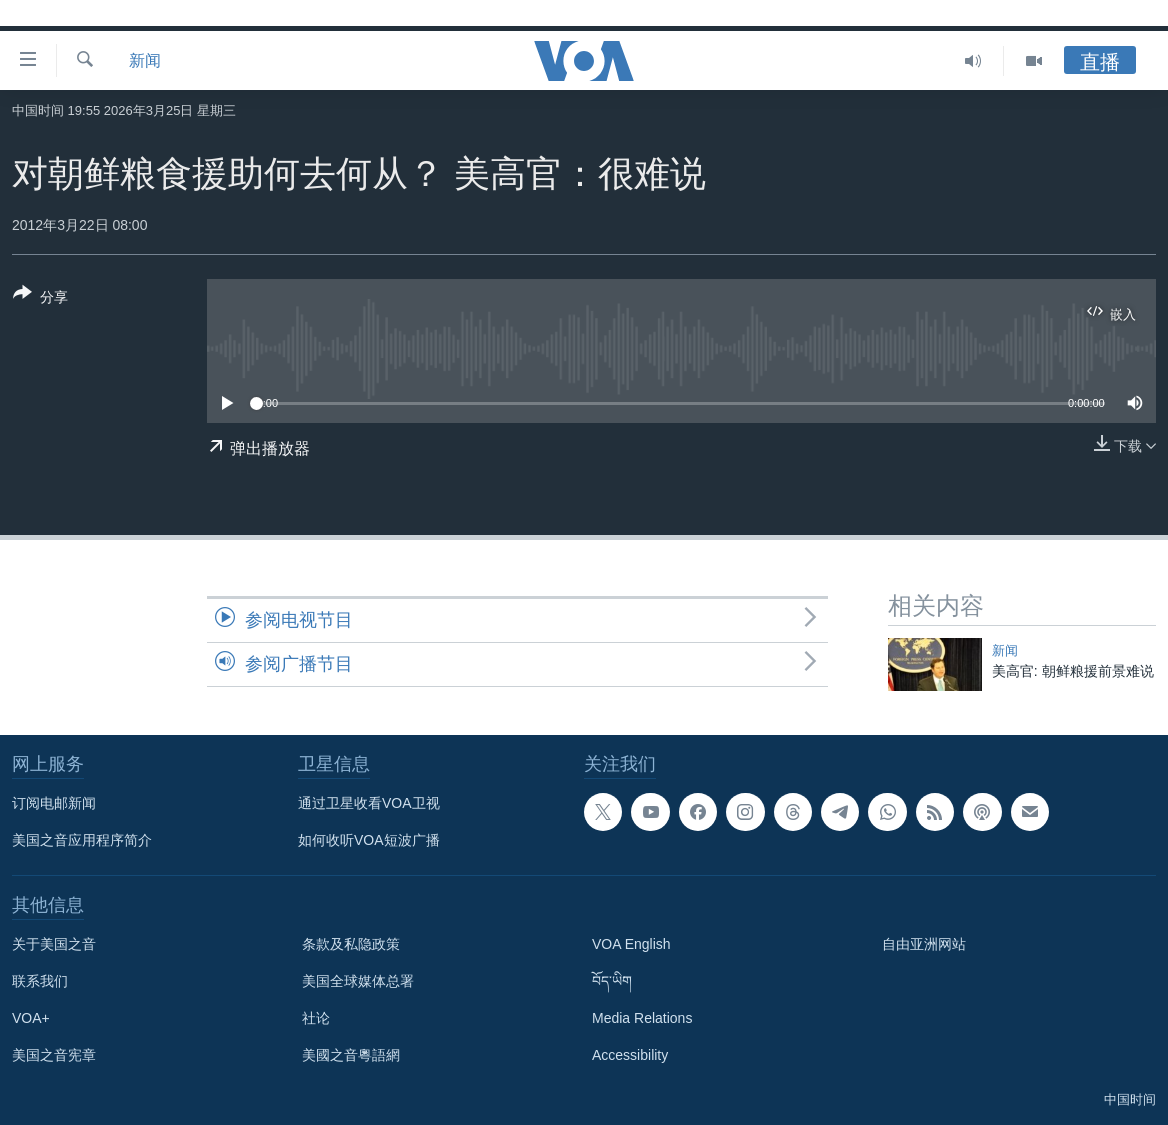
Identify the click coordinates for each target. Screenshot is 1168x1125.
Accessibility (630, 1055)
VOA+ (31, 1018)
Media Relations (642, 1018)
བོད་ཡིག (612, 981)
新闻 (145, 60)
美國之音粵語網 (351, 1055)
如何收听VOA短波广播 (369, 840)
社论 (316, 1018)
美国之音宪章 (54, 1055)
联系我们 (40, 981)
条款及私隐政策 (351, 944)
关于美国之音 (54, 944)
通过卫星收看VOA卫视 (369, 803)
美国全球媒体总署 (358, 981)
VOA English (631, 944)
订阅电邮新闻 (54, 803)
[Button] (40, 299)
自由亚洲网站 (924, 944)
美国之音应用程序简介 (82, 840)
